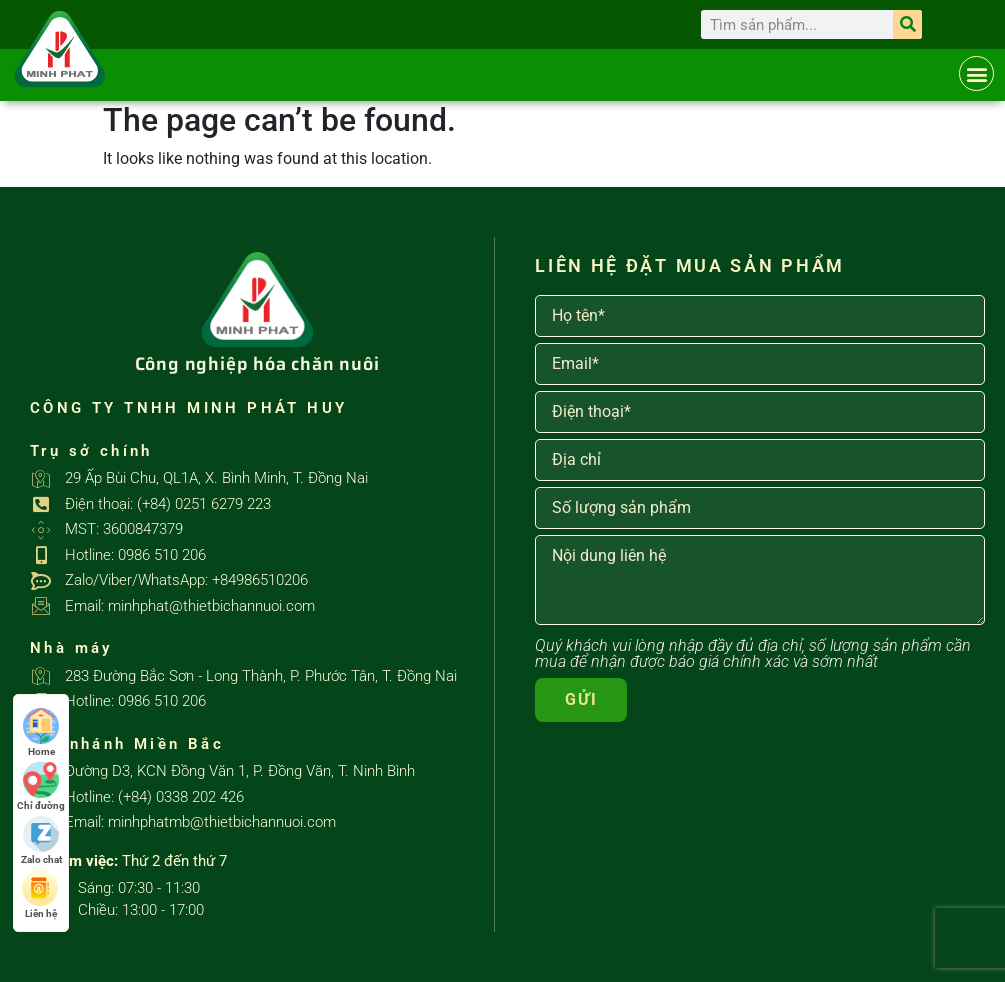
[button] (976, 73)
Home (41, 732)
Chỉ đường (41, 786)
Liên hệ (41, 894)
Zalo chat (41, 840)
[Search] (907, 24)
